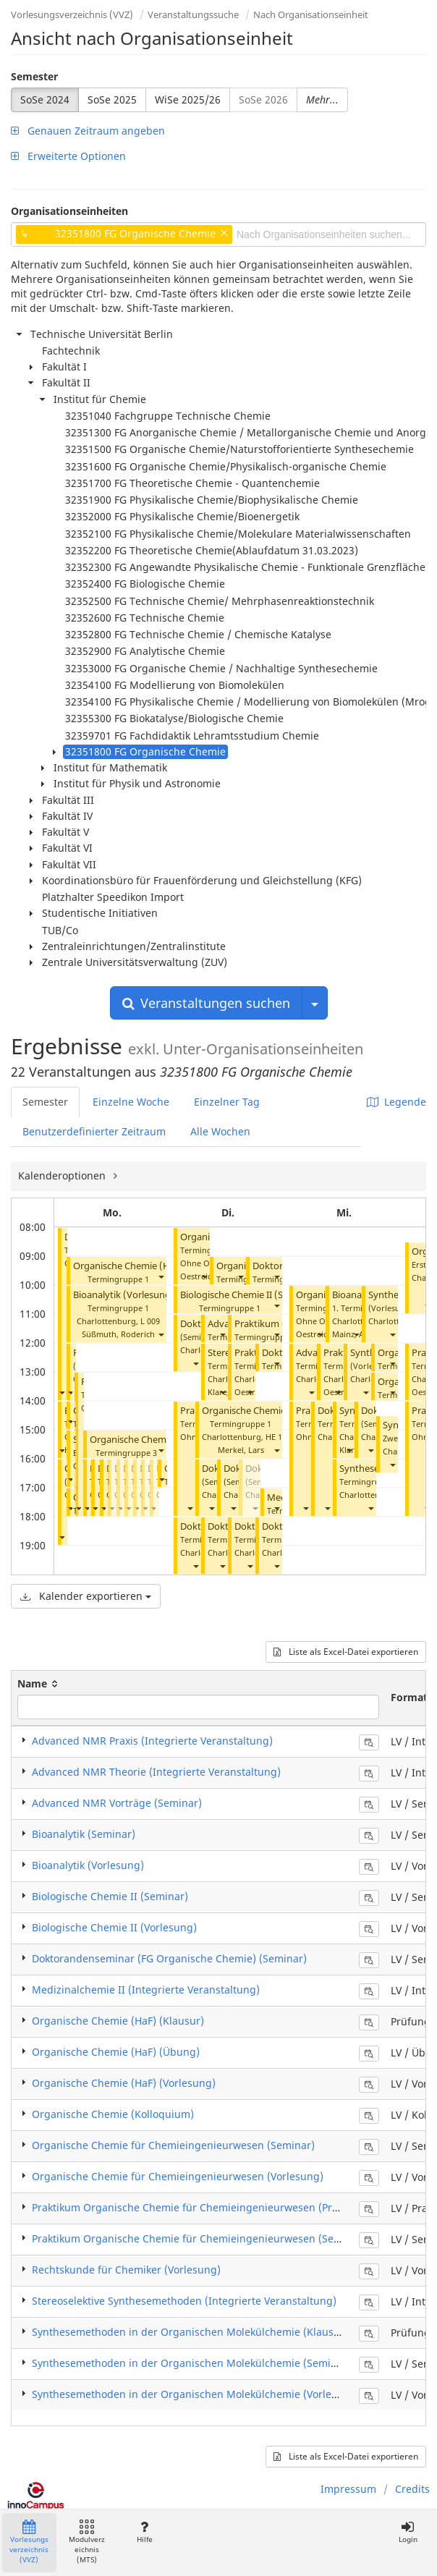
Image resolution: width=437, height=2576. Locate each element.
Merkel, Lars (241, 1449)
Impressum (348, 2489)
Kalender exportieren (85, 1596)
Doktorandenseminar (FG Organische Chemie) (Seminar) (169, 1958)
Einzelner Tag (227, 1102)
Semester (34, 76)
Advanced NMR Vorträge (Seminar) (117, 1803)
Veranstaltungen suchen (206, 1003)
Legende (396, 1102)
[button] (61, 1392)
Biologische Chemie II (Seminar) (248, 1295)
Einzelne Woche (131, 1102)
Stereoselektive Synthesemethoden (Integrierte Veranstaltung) (184, 2301)
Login (407, 2532)
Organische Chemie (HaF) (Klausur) (118, 2021)
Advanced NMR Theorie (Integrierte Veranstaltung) (156, 1772)
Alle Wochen (220, 1131)
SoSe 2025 (112, 99)
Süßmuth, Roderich (118, 1334)
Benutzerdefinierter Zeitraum (94, 1131)
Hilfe (144, 2532)
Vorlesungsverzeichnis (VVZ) (72, 14)
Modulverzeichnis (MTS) (87, 2542)
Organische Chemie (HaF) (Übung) (148, 1266)
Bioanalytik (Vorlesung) (123, 1295)
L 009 (150, 1320)
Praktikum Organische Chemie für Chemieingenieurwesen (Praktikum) (203, 2207)
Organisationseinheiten (69, 211)
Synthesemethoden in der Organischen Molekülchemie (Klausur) (190, 2332)
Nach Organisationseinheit (310, 14)
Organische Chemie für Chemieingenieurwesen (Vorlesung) (177, 2176)
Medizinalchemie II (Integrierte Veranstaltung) (146, 1989)
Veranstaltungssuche (193, 14)
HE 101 (278, 1436)
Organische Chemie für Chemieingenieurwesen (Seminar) (173, 2145)
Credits (412, 2489)
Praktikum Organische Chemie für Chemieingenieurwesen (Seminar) (199, 2238)
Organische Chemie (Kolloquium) (113, 2114)
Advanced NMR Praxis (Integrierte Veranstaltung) (152, 1740)
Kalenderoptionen (63, 1175)
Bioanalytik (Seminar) (83, 1834)
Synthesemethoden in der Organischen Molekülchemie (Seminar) (191, 2363)
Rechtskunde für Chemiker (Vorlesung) (126, 2269)
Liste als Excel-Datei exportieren (345, 1651)
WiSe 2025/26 (188, 99)
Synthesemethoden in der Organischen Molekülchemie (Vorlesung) (196, 2394)
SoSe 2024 (44, 99)
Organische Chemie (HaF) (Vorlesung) (124, 2083)
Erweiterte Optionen (68, 156)
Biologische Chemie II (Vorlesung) (114, 1927)
